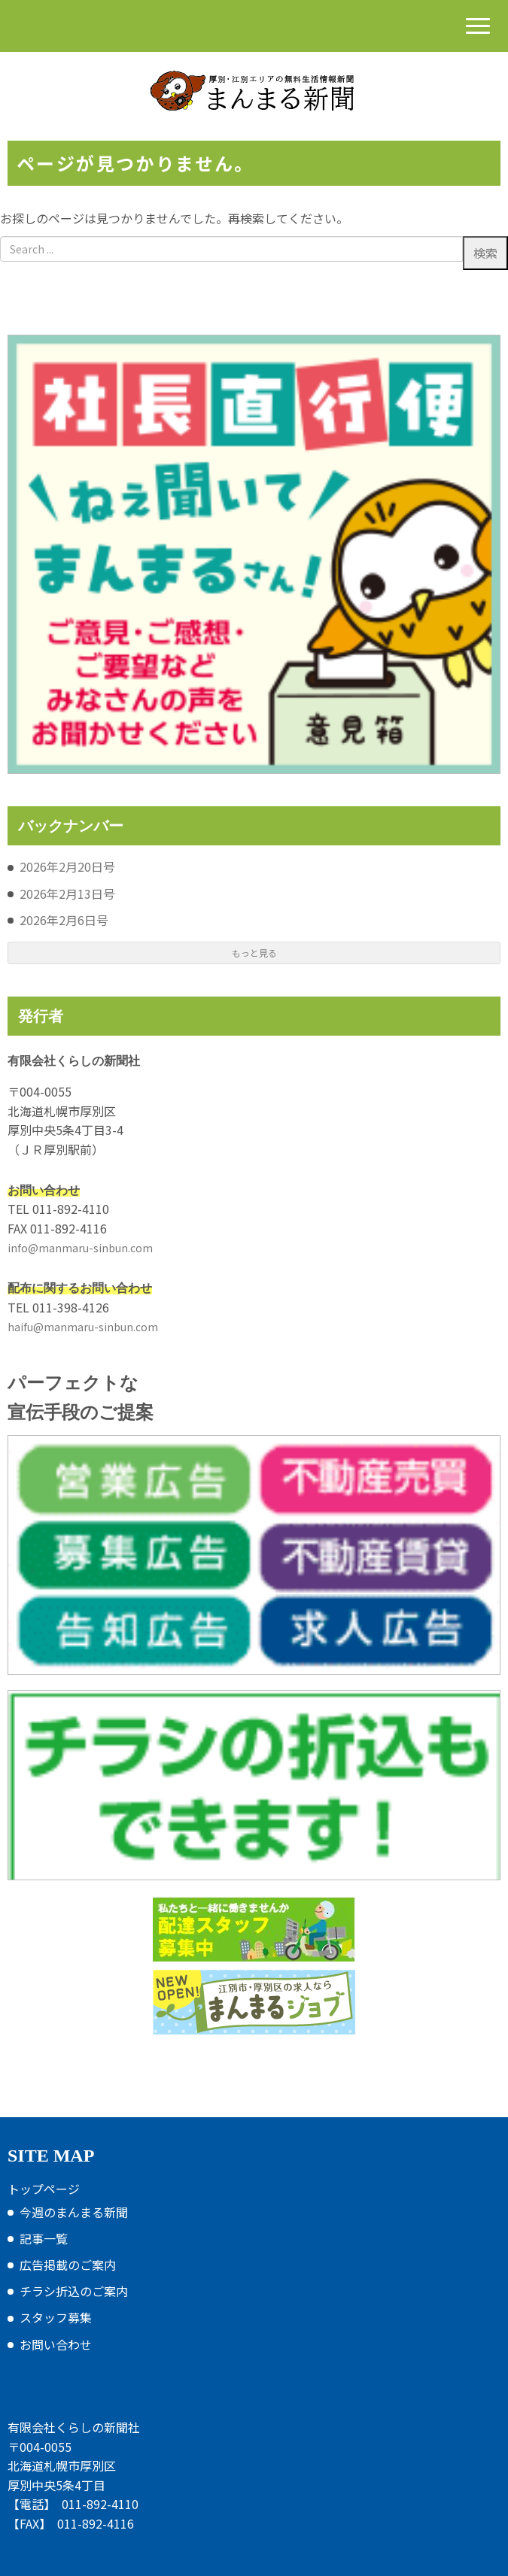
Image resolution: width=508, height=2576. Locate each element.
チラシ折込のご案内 (74, 2291)
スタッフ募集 (56, 2317)
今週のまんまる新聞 (74, 2212)
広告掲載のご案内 (68, 2265)
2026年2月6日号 (64, 920)
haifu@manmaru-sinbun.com (83, 1326)
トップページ (44, 2189)
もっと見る (254, 952)
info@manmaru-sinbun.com (80, 1247)
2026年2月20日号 (67, 866)
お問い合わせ (56, 2344)
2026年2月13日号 (67, 893)
